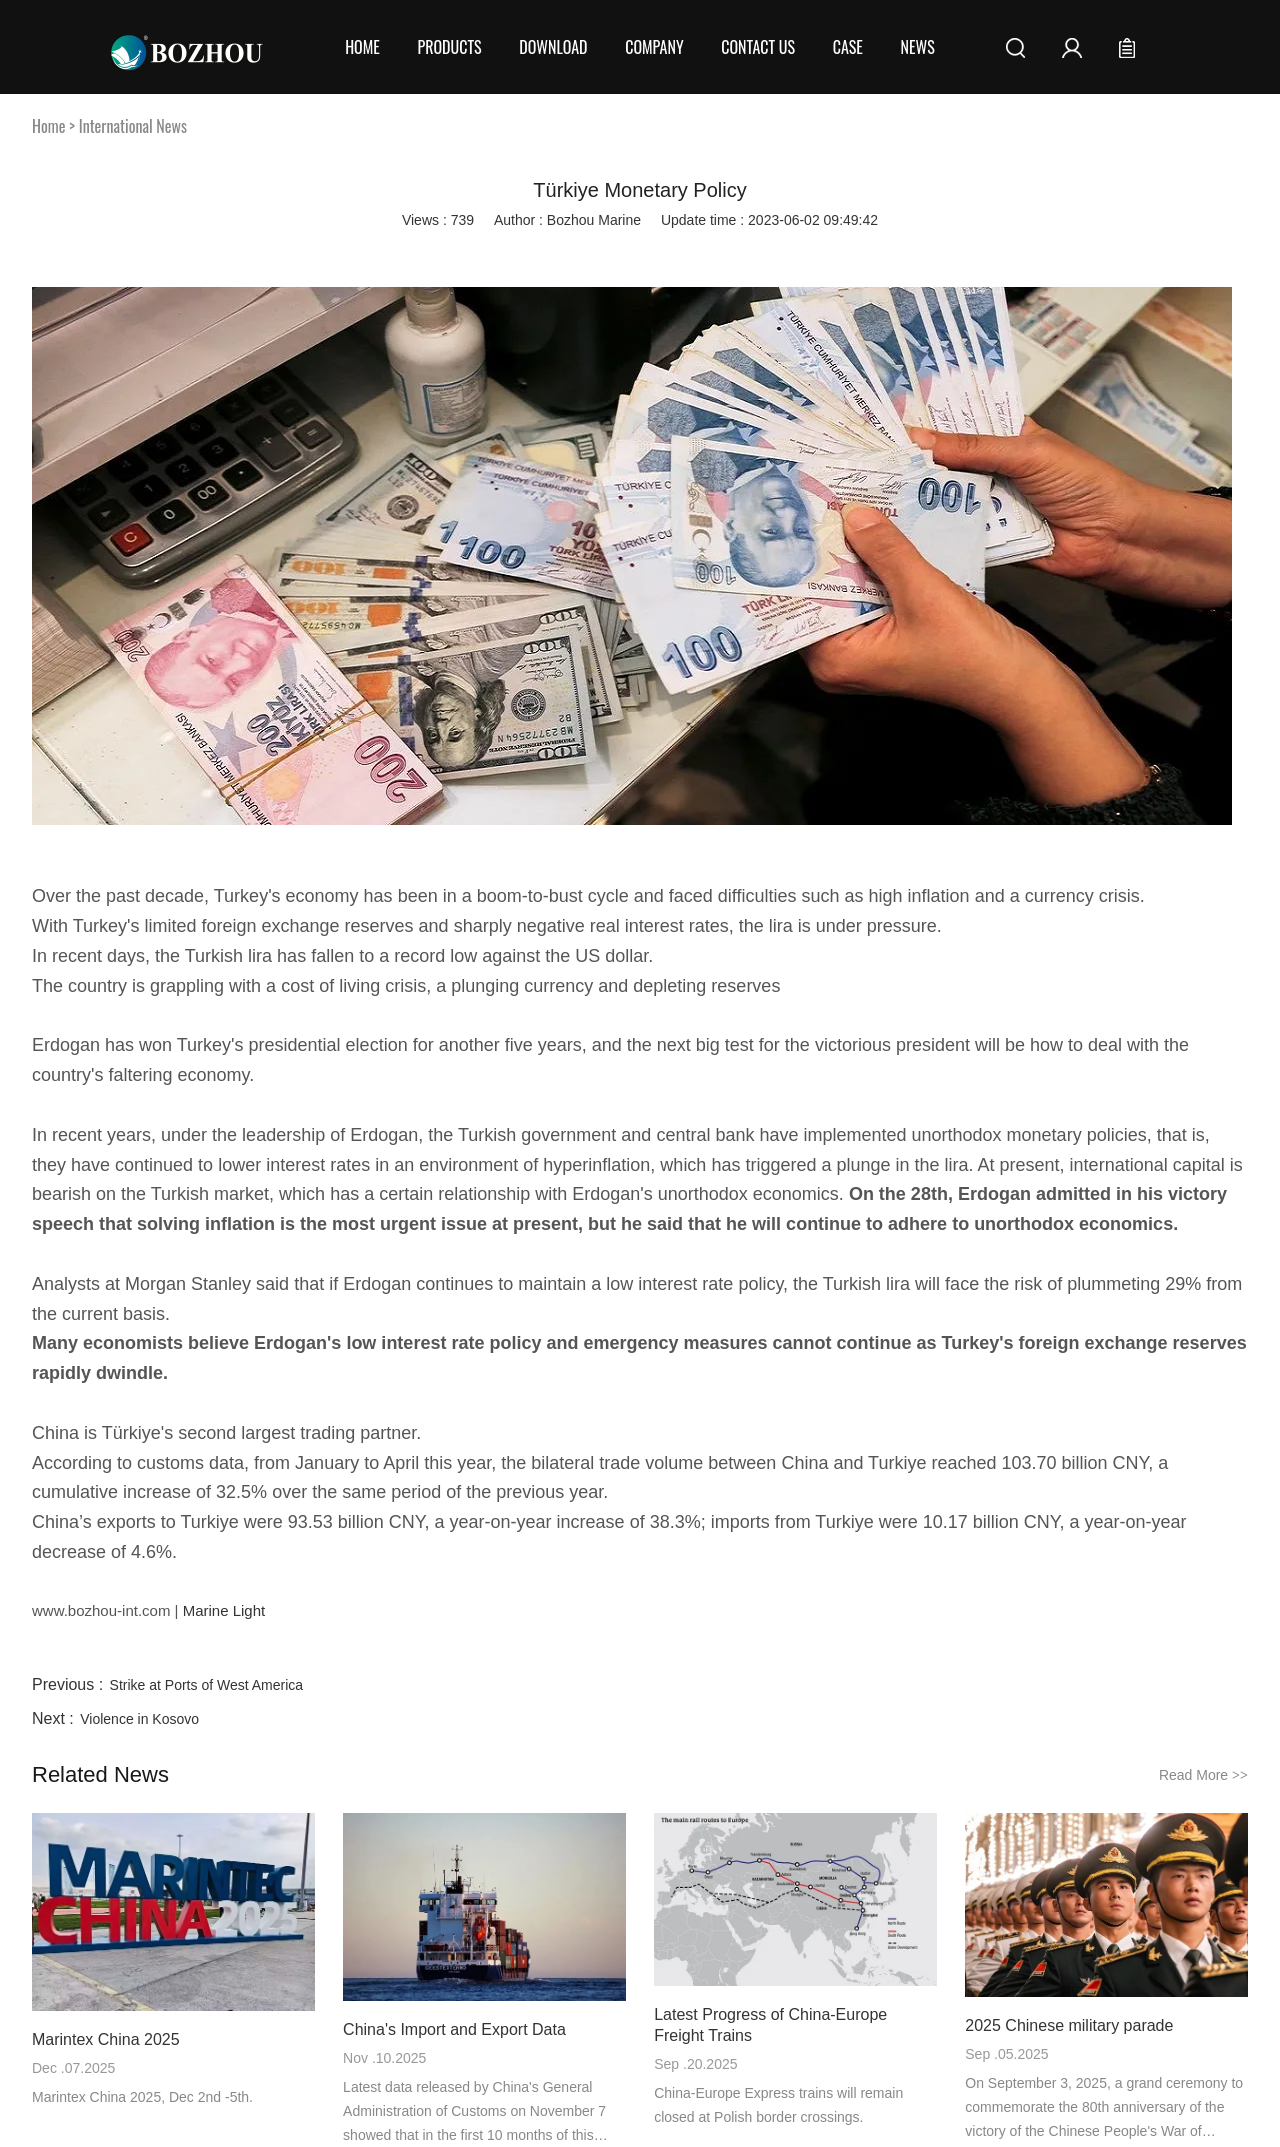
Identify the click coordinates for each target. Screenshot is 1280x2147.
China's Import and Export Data (454, 2029)
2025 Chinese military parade (1069, 2025)
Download (553, 47)
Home (362, 47)
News (918, 47)
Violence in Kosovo (139, 1719)
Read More (1203, 1775)
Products (449, 47)
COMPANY (654, 47)
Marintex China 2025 (106, 2039)
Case (848, 47)
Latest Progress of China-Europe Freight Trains (770, 2025)
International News (133, 126)
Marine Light (221, 1610)
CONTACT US (758, 47)
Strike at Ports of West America (206, 1685)
